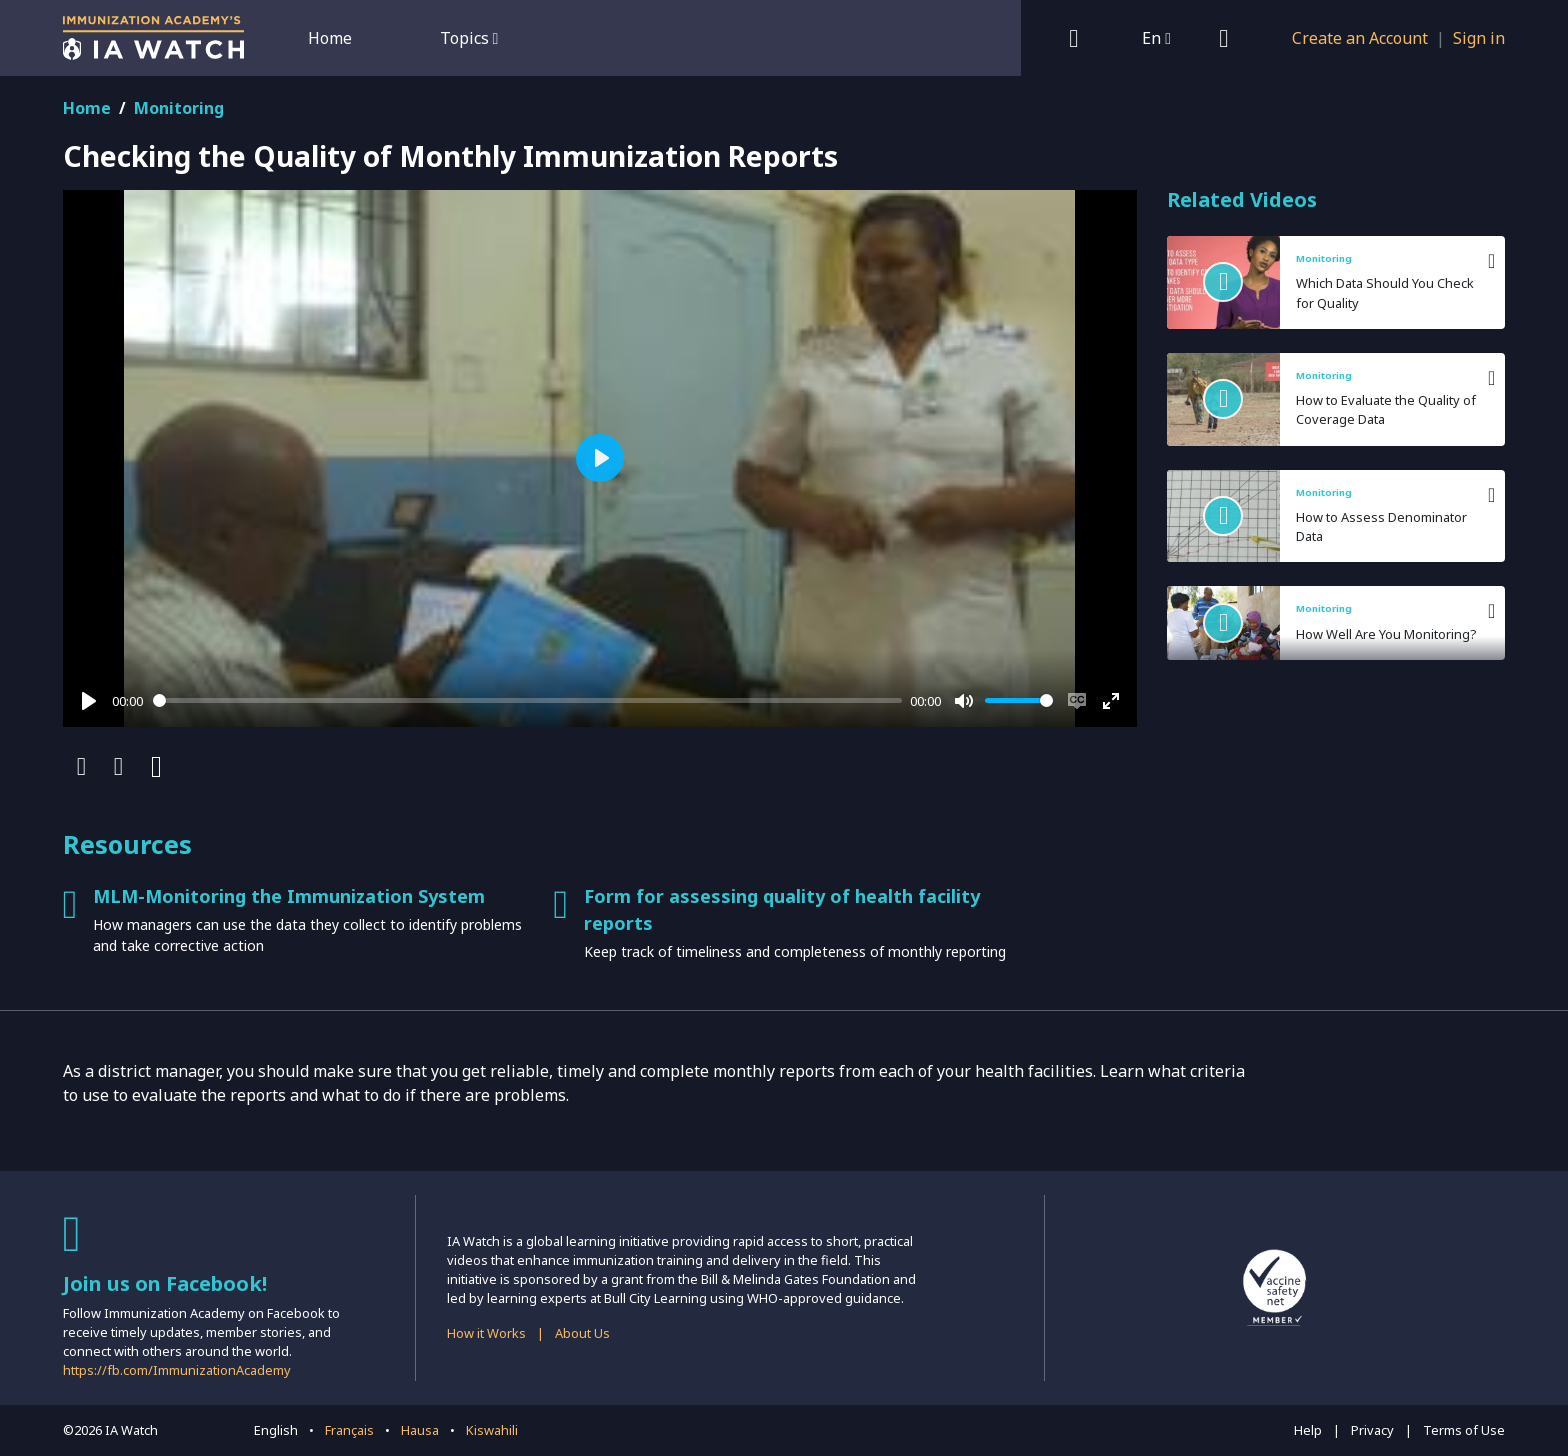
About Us (582, 1333)
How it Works (486, 1333)
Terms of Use (1464, 1430)
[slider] (527, 700)
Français (349, 1430)
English (276, 1430)
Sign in (1479, 38)
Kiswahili (492, 1430)
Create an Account (1360, 38)
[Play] (89, 701)
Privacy (1372, 1430)
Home (330, 38)
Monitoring (179, 108)
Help (1308, 1430)
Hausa (420, 1430)
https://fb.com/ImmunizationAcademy (177, 1370)
